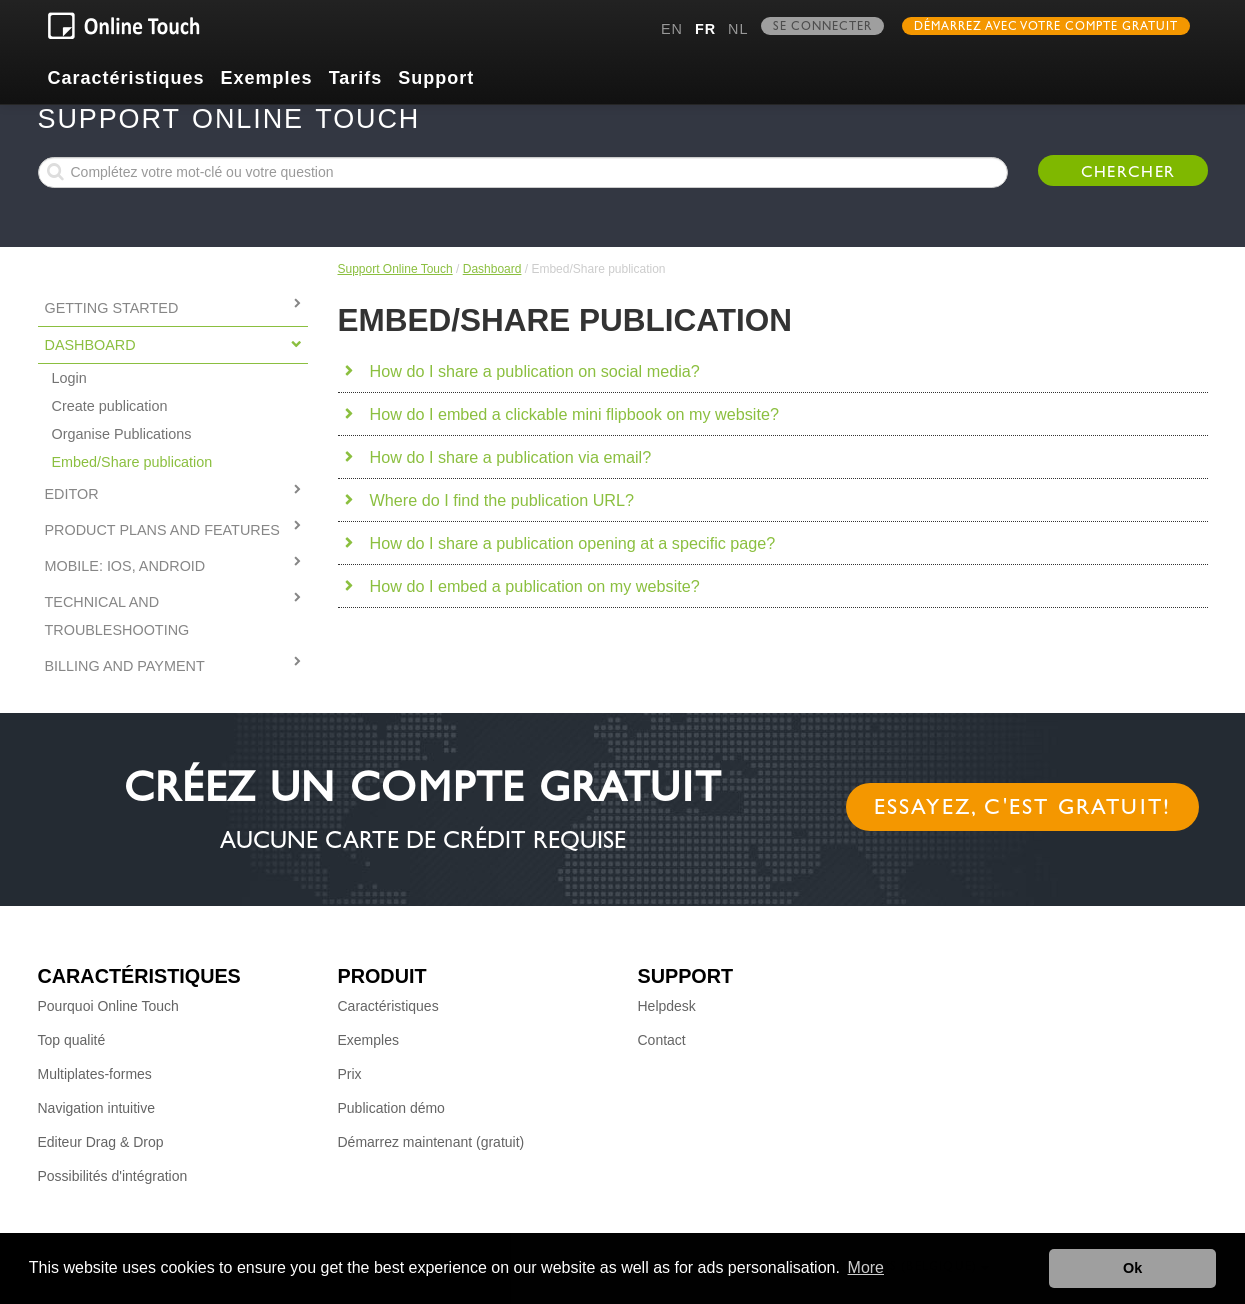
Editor (72, 494)
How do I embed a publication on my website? (535, 586)
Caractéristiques (126, 78)
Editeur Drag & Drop (101, 1142)
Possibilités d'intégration (113, 1176)
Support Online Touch (395, 269)
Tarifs (356, 78)
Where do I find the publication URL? (502, 500)
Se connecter (822, 28)
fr (705, 29)
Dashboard (492, 269)
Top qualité (72, 1040)
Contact (662, 1040)
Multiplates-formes (95, 1074)
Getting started (112, 308)
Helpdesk (667, 1006)
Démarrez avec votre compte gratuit (1046, 28)
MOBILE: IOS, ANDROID (125, 566)
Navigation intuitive (97, 1108)
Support (436, 78)
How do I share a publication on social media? (535, 371)
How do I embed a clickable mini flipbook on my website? (574, 414)
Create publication (110, 406)
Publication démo (391, 1108)
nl (738, 29)
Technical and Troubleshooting (117, 616)
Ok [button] (1132, 1268)
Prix (350, 1074)
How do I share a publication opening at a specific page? (573, 543)
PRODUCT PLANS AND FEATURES (162, 530)
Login (69, 378)
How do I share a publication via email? (511, 457)
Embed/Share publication (132, 462)
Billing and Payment (125, 666)
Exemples (267, 78)
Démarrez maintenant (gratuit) (431, 1142)
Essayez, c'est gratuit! (1023, 810)
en (672, 29)
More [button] (866, 1267)
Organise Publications (122, 434)
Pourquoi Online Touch (108, 1006)
